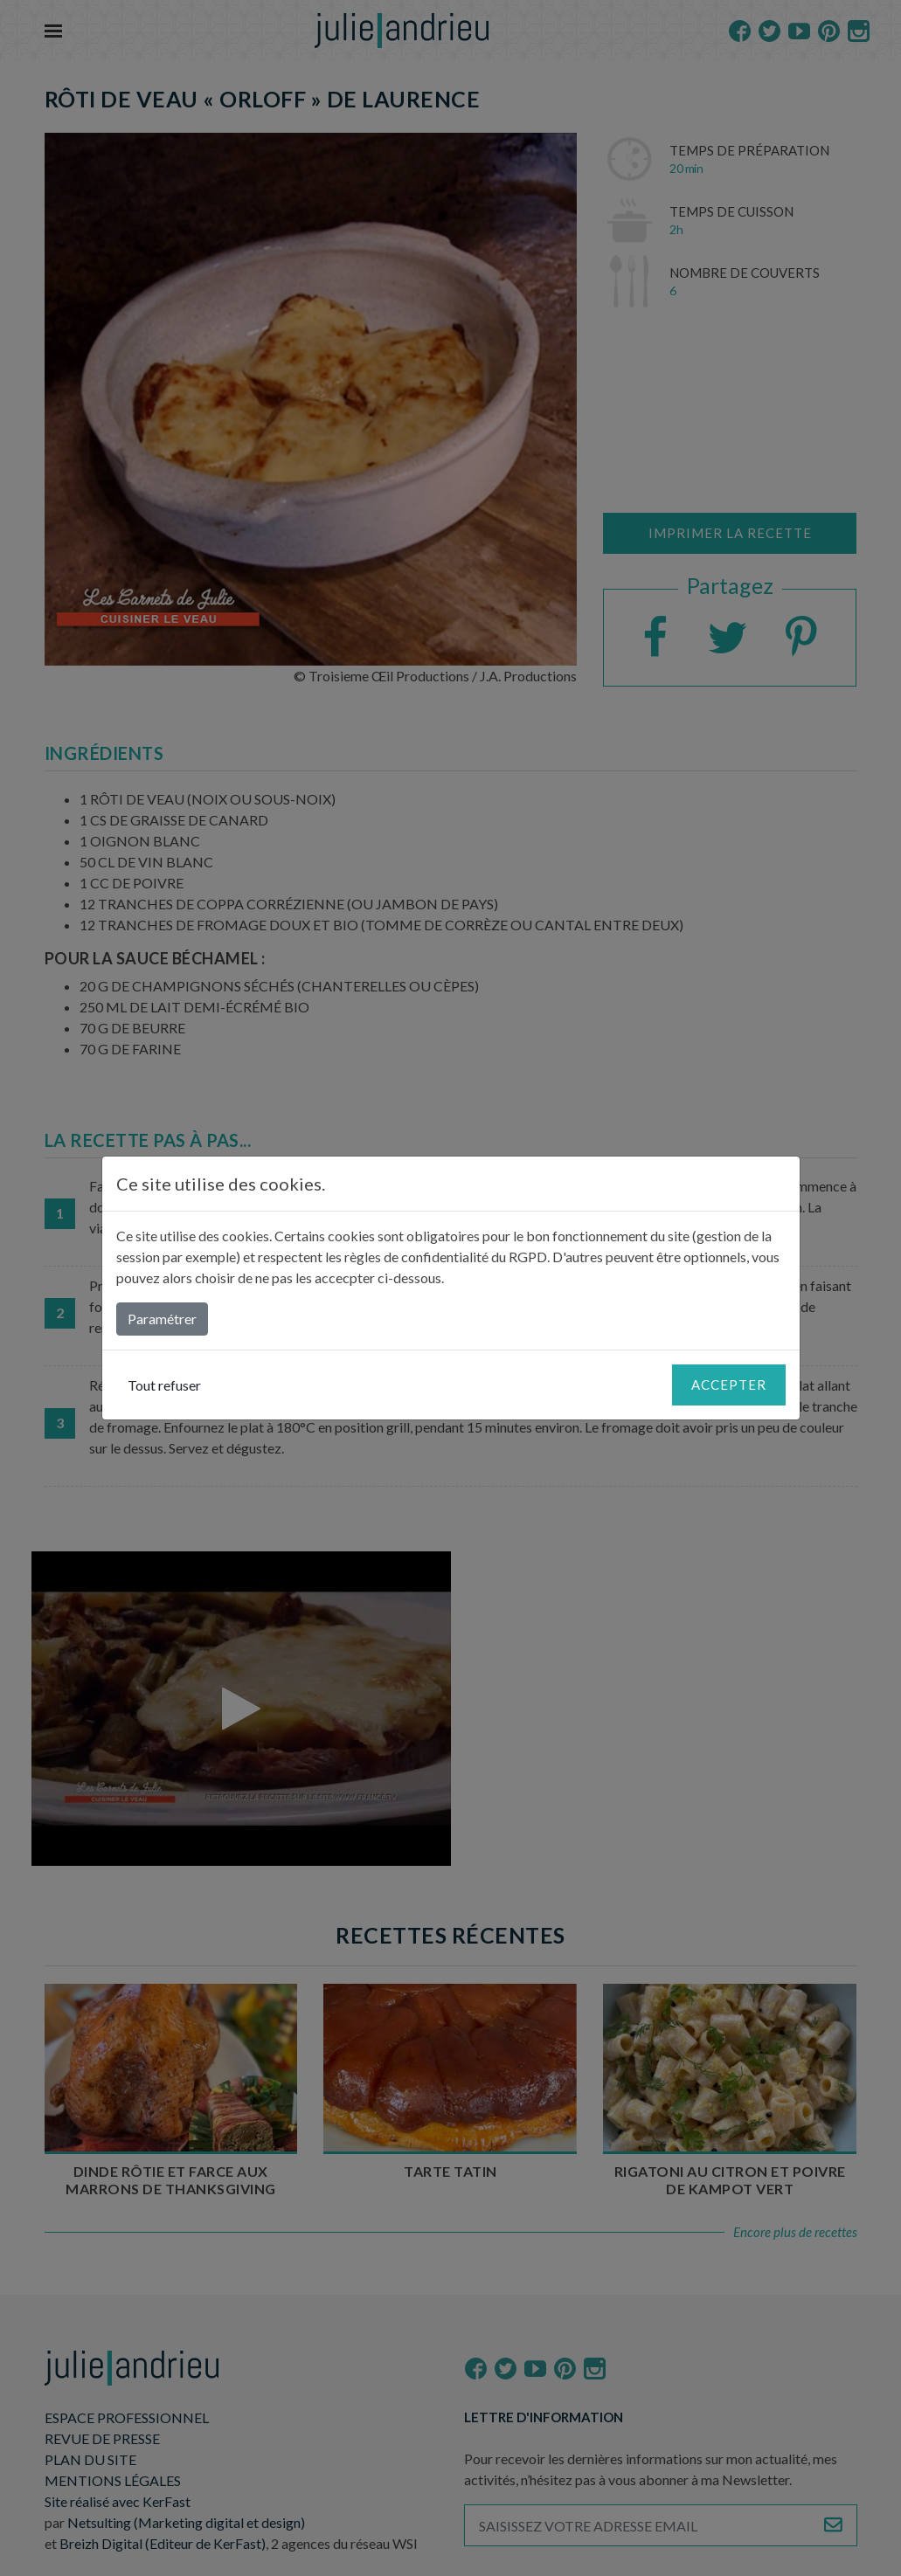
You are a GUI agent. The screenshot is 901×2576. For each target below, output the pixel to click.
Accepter (728, 1384)
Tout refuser (164, 1385)
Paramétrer (162, 1318)
